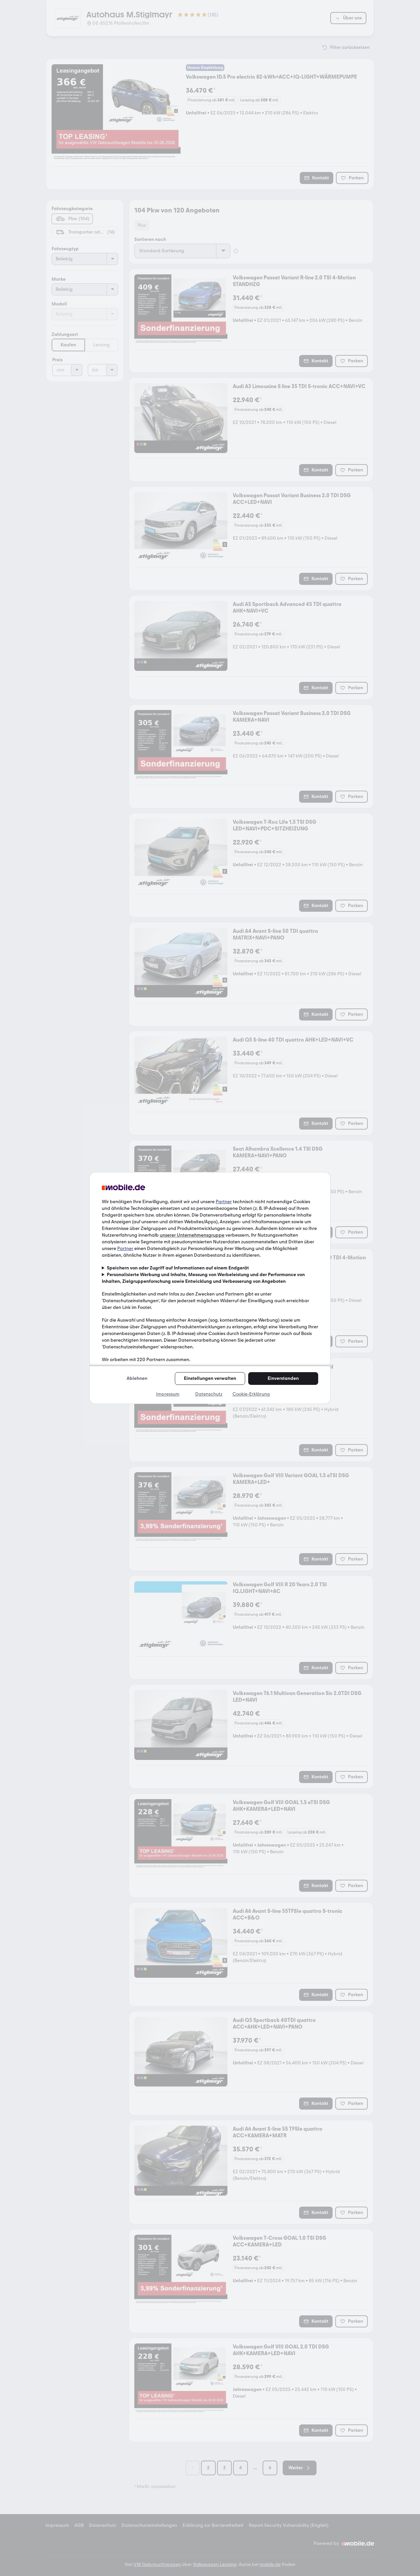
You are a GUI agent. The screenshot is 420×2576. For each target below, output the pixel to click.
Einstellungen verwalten (210, 1378)
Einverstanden (283, 1378)
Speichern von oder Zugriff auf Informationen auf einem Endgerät (178, 1268)
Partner (224, 1202)
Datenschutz (208, 1394)
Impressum (168, 1394)
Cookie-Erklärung (251, 1394)
